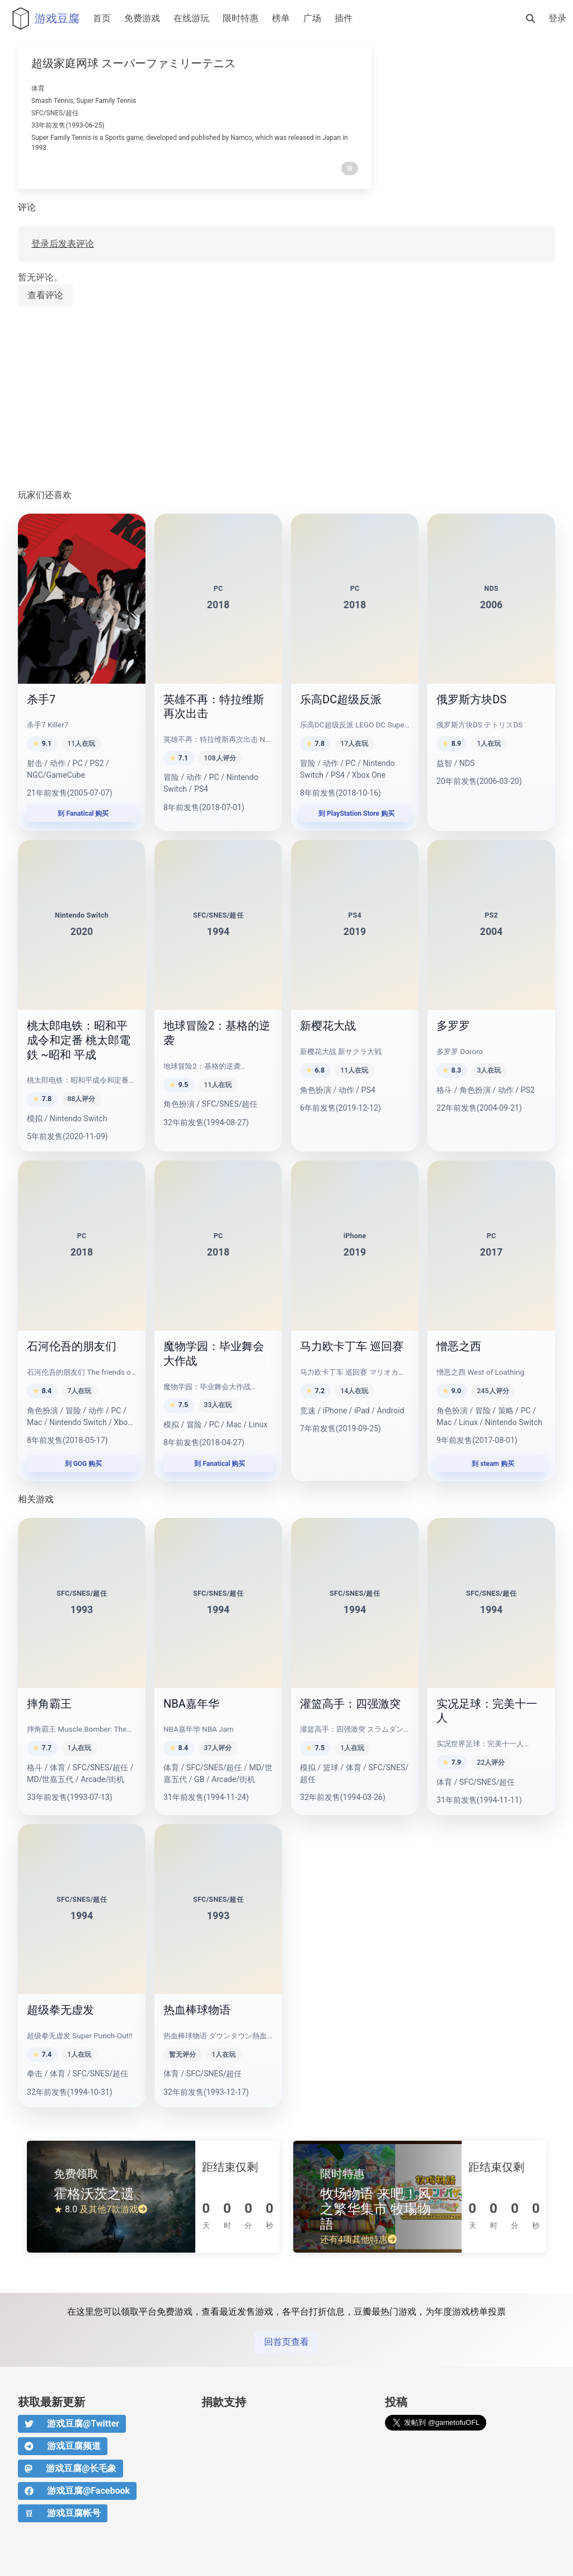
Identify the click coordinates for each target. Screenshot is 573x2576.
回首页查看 (286, 2342)
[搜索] (530, 18)
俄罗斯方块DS (471, 699)
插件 (344, 18)
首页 (102, 18)
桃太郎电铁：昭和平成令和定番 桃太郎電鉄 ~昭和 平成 (78, 1040)
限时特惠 (241, 18)
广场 (312, 18)
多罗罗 (453, 1025)
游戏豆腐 (43, 18)
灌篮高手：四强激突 (350, 1703)
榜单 (281, 18)
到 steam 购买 (491, 1464)
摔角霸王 (49, 1703)
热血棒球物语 (197, 2009)
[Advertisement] (286, 398)
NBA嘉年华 (191, 1703)
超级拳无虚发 (60, 2009)
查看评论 (45, 295)
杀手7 (41, 699)
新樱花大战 (328, 1025)
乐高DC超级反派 (341, 699)
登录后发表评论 (62, 243)
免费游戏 (142, 18)
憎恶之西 (458, 1346)
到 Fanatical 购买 (82, 813)
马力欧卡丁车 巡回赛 (351, 1346)
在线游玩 (191, 18)
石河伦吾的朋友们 (71, 1346)
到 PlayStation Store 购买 (354, 813)
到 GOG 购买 (82, 1464)
